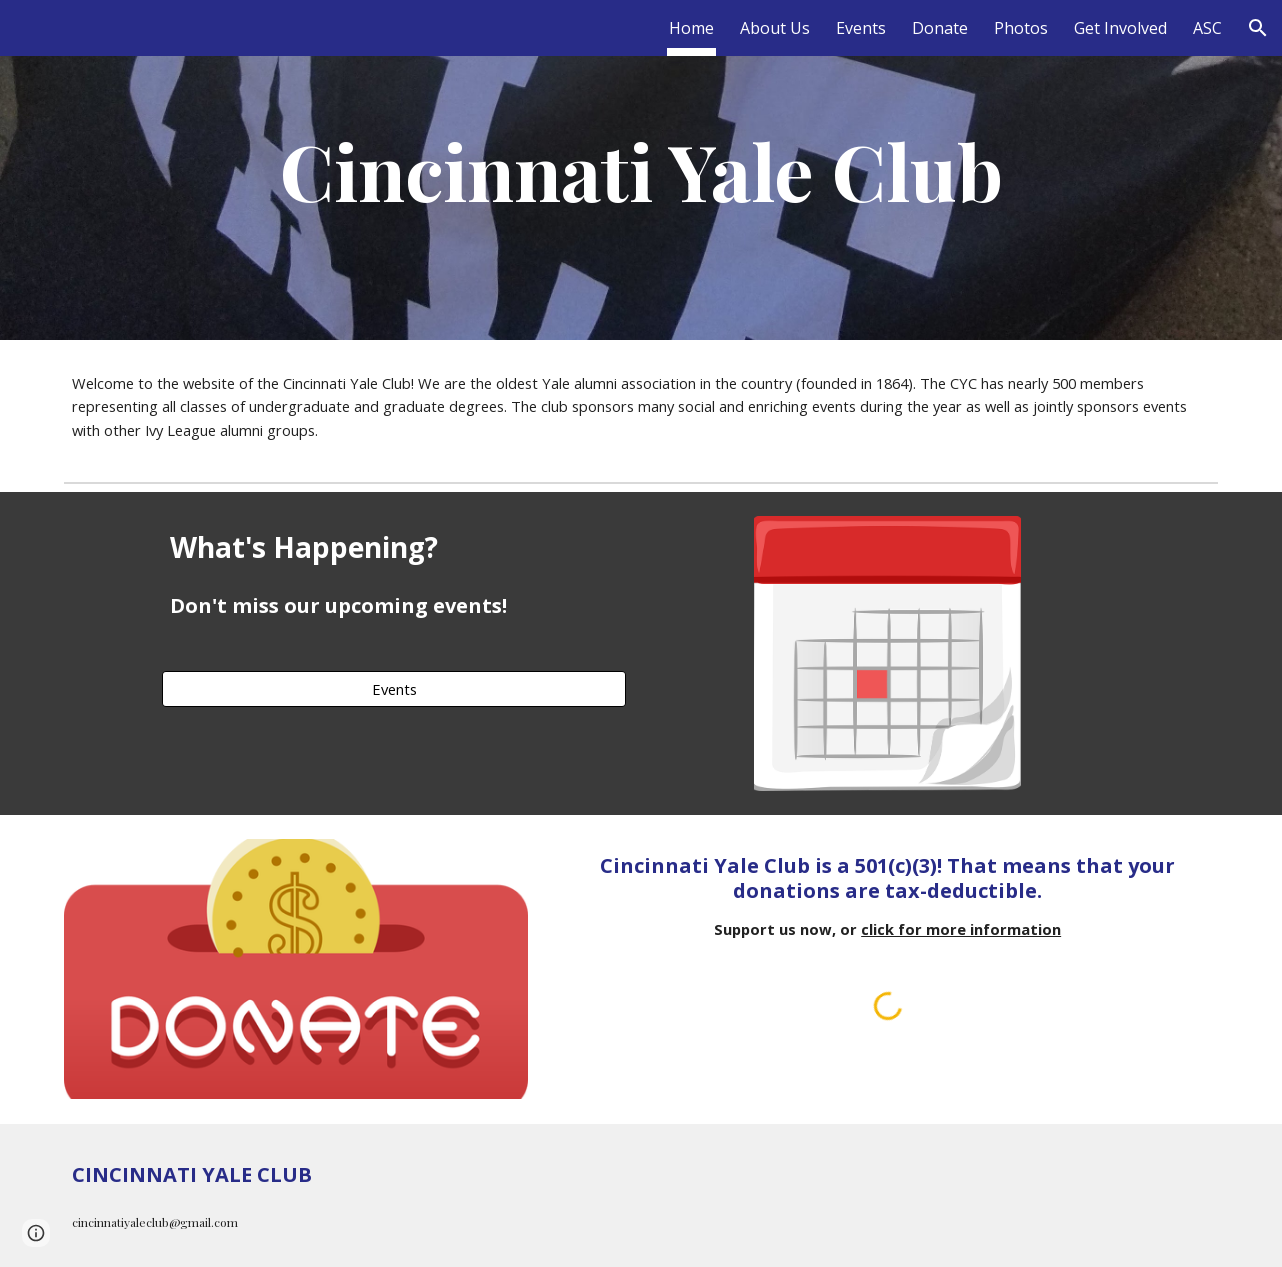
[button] (1258, 28)
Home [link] (691, 28)
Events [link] (861, 28)
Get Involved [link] (1120, 28)
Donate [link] (940, 28)
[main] (641, 170)
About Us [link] (775, 28)
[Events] (394, 688)
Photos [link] (1021, 28)
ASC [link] (1207, 28)
